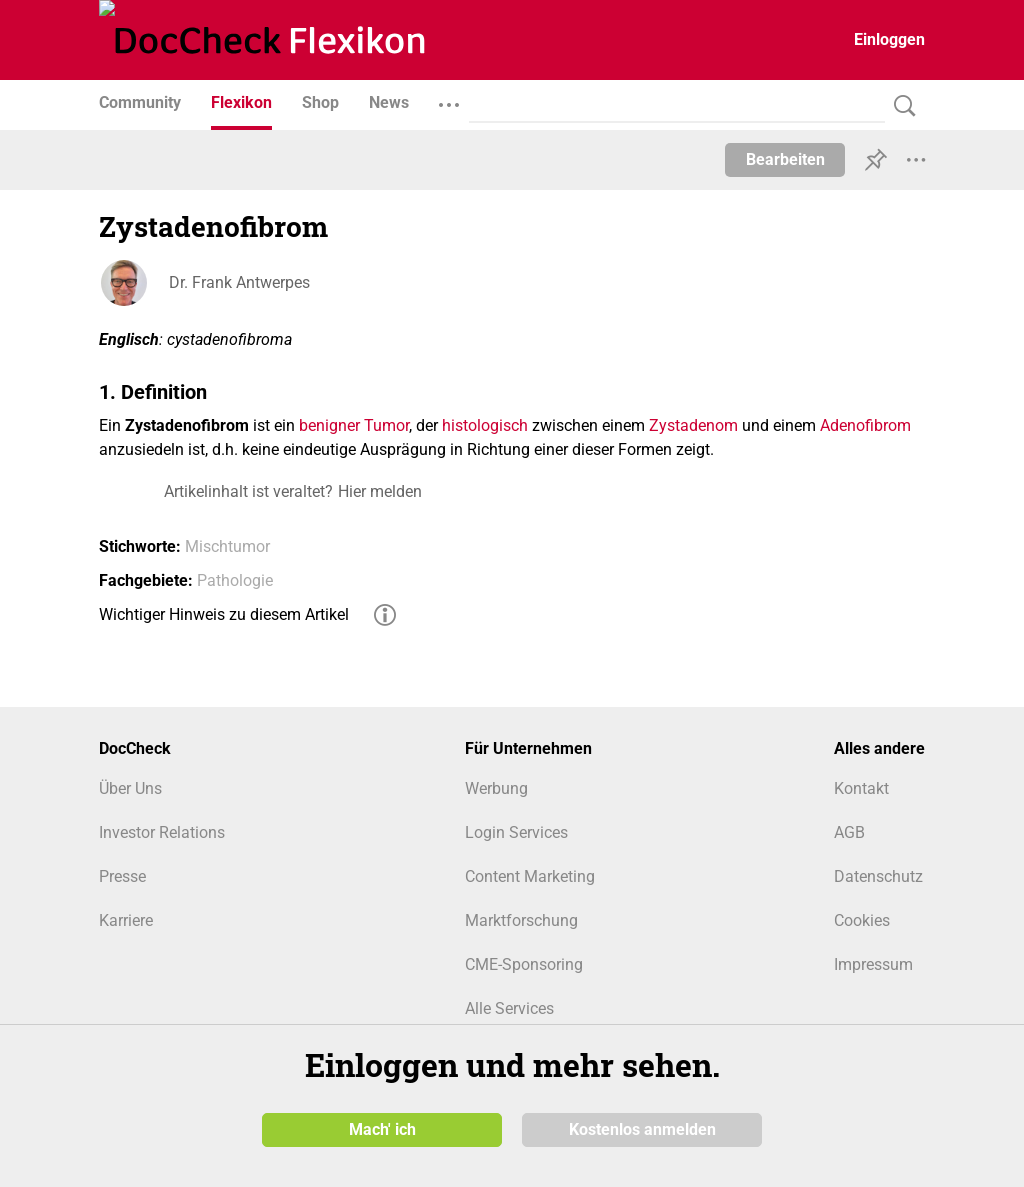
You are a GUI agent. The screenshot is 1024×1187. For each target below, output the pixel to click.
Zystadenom (693, 425)
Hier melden (380, 491)
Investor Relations (162, 832)
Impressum (873, 964)
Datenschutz (878, 876)
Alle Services (509, 1008)
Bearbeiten (785, 159)
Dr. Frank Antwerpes (239, 282)
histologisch (485, 425)
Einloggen (889, 39)
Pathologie (235, 580)
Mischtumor (227, 546)
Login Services (516, 832)
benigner (329, 425)
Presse (122, 876)
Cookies (862, 920)
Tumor (386, 425)
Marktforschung (521, 920)
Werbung (496, 788)
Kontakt (861, 788)
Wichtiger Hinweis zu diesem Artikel (224, 614)
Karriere (126, 920)
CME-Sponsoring (524, 964)
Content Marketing (530, 876)
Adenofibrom (865, 425)
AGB (849, 832)
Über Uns (130, 788)
